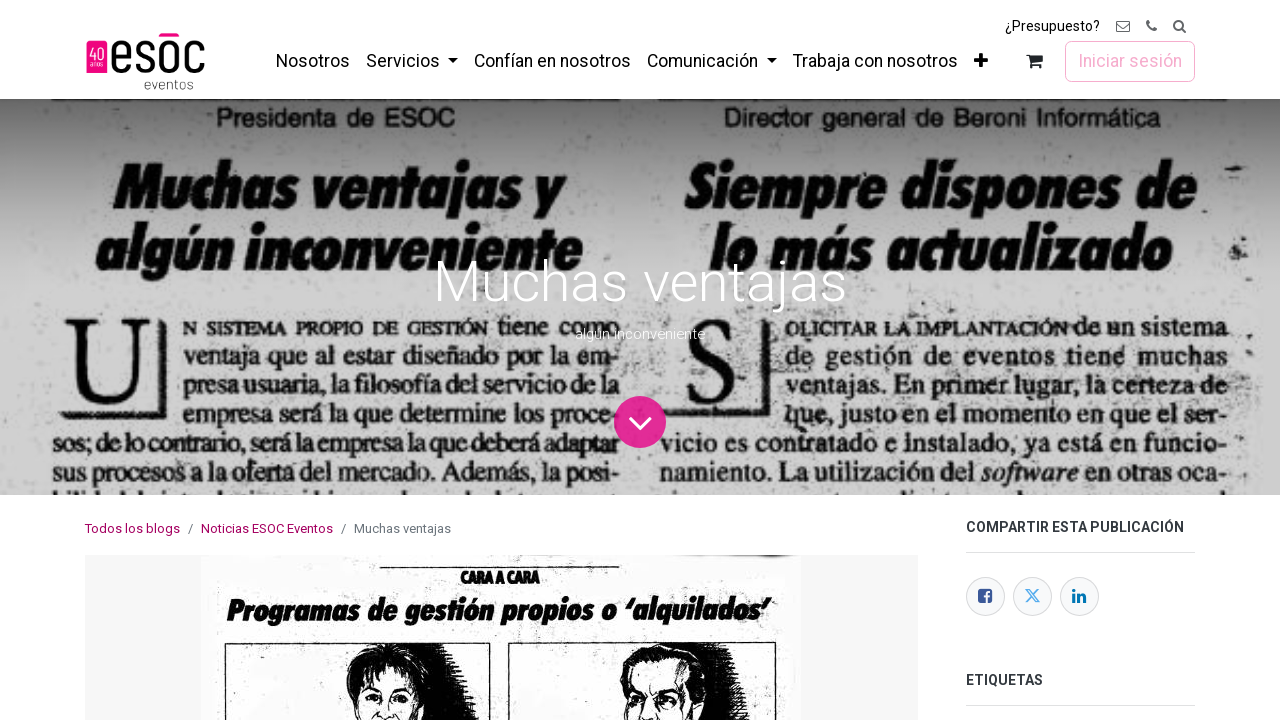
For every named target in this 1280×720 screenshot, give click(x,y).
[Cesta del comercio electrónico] (1034, 61)
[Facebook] (985, 596)
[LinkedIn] (1079, 596)
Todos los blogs (132, 528)
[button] (1179, 26)
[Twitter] (1032, 596)
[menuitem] (313, 61)
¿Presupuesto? (1052, 26)
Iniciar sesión (1130, 61)
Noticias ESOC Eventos (267, 528)
